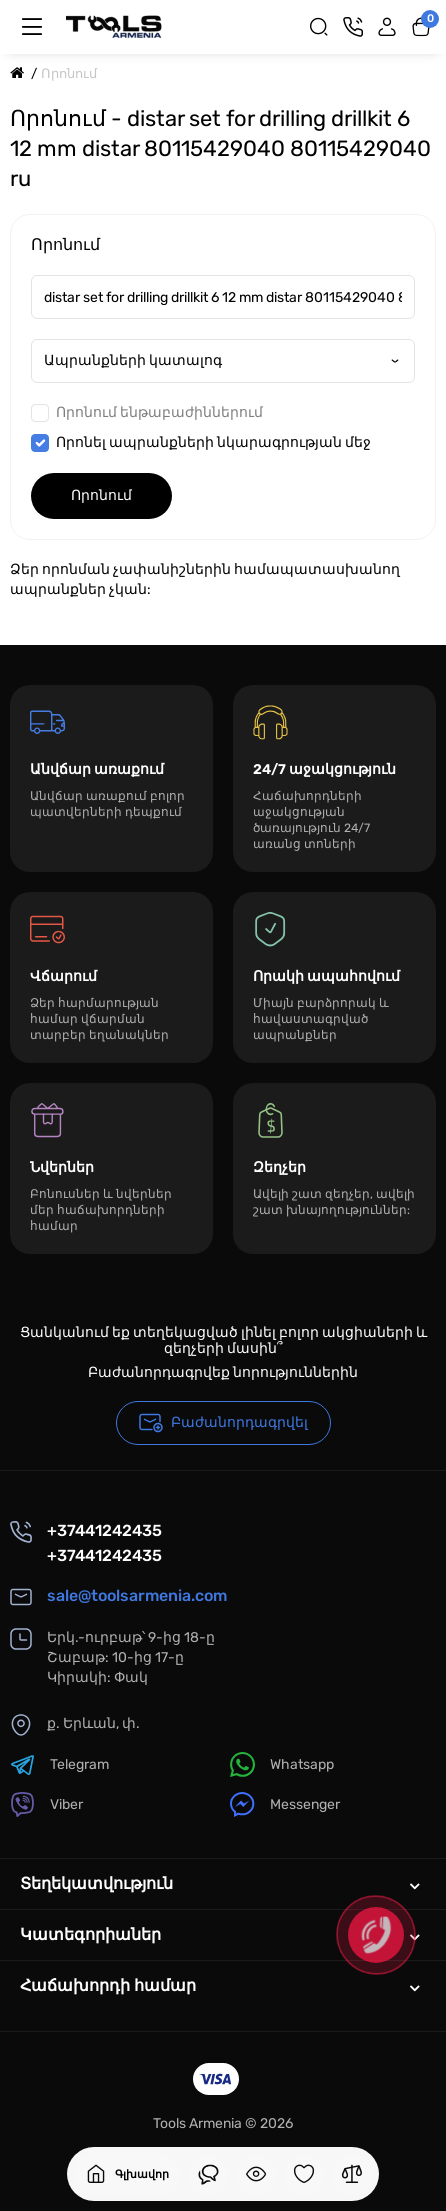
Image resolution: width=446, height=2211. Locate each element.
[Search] (319, 27)
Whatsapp (282, 1764)
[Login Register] (387, 27)
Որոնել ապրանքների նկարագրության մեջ (201, 443)
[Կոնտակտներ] (353, 27)
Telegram (59, 1764)
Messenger (285, 1804)
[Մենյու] (32, 27)
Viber (46, 1804)
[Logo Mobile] (113, 27)
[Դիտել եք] (208, 2174)
